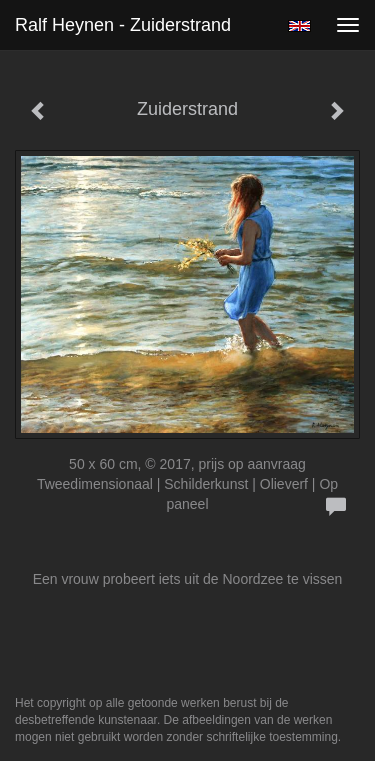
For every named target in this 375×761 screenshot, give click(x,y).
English (299, 26)
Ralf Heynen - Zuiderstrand (123, 25)
